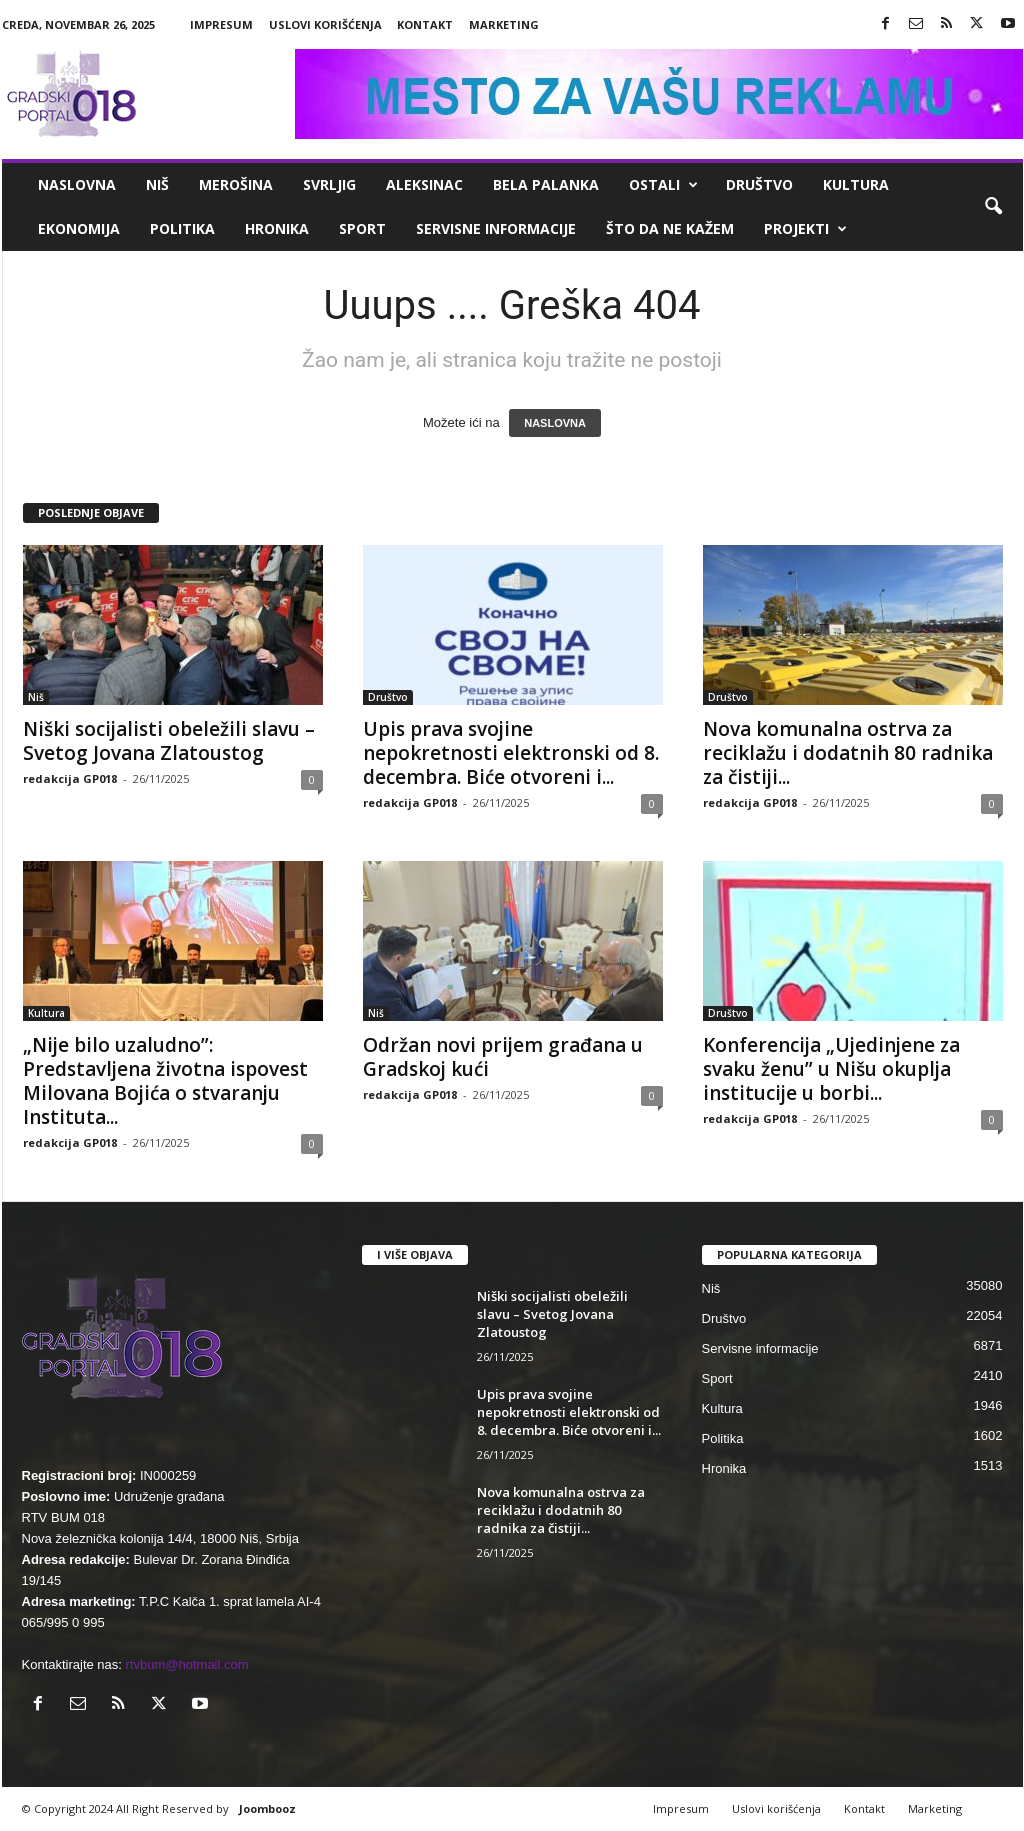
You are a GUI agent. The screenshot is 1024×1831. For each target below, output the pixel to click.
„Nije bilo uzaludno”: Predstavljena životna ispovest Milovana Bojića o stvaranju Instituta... (165, 1081)
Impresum (221, 24)
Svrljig (329, 184)
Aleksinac (424, 184)
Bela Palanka (546, 184)
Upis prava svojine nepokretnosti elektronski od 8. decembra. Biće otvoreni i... (511, 753)
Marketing (504, 24)
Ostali (663, 185)
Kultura (856, 184)
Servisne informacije (496, 228)
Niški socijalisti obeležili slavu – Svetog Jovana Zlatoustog (169, 741)
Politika (182, 228)
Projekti (805, 229)
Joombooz (267, 1808)
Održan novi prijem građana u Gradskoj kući (503, 1057)
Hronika (277, 228)
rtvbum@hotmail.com (187, 1664)
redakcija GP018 (70, 778)
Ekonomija (79, 228)
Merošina (236, 184)
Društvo (759, 184)
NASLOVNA (555, 423)
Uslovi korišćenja (325, 24)
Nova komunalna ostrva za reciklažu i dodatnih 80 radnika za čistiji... (848, 753)
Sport (362, 228)
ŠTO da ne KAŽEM (670, 228)
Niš (157, 184)
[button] (993, 207)
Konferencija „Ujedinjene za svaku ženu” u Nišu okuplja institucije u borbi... (831, 1069)
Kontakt (425, 24)
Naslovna (77, 184)
